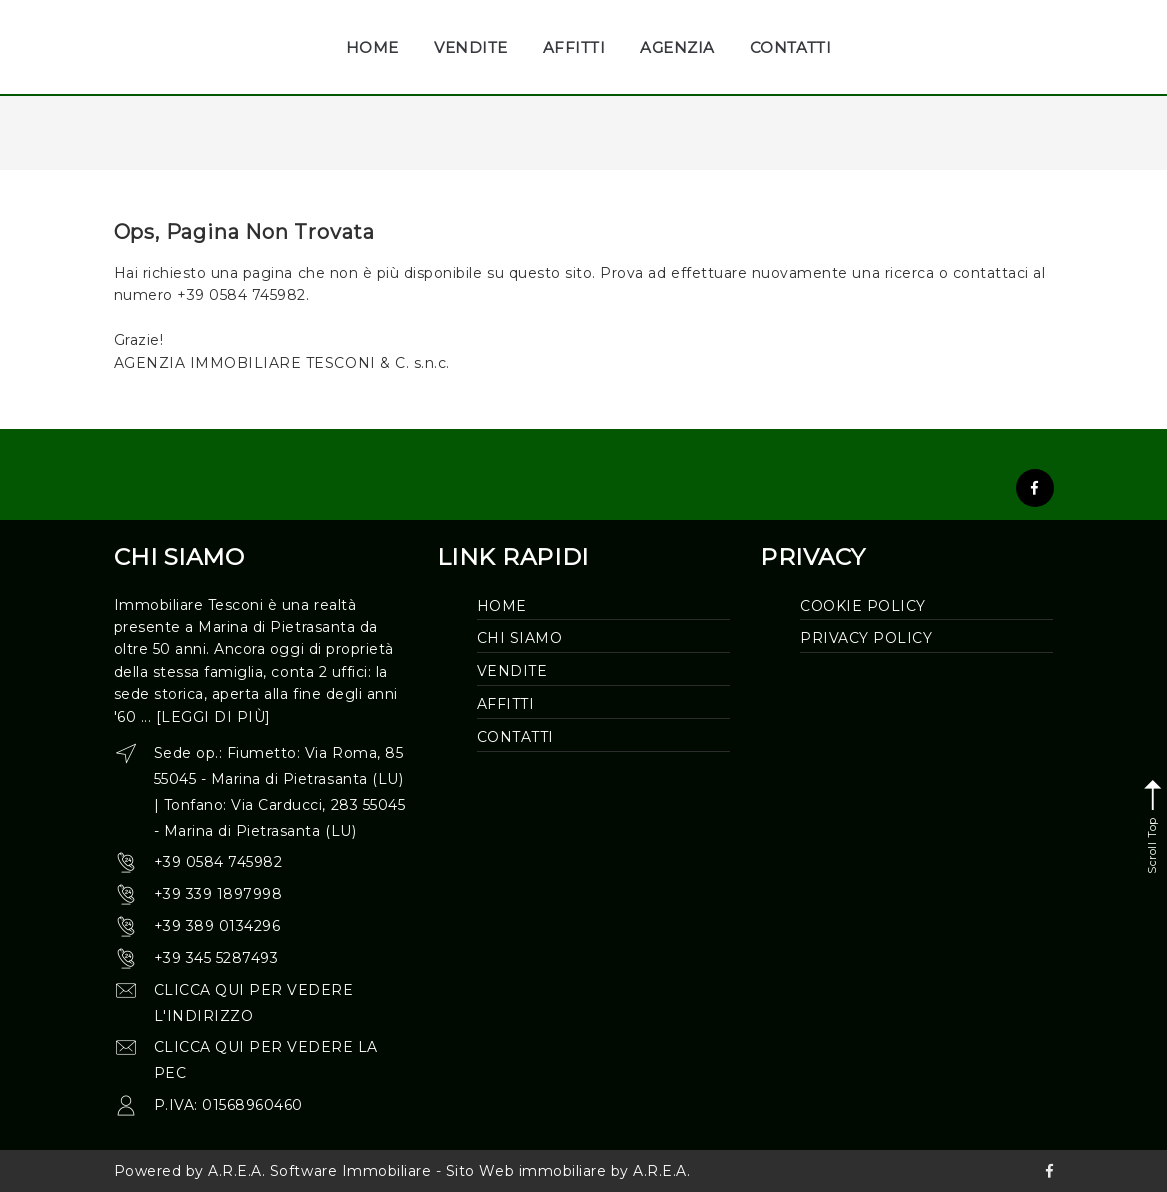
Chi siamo (520, 638)
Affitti (506, 704)
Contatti (515, 737)
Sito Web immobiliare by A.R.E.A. (568, 1171)
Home (502, 606)
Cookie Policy (863, 606)
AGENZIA (677, 47)
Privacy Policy (866, 638)
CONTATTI (790, 47)
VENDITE (471, 47)
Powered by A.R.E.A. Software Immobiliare (273, 1171)
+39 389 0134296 (217, 926)
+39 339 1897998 (218, 894)
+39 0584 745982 (218, 862)
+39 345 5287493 (216, 958)
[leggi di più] (213, 717)
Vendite (512, 671)
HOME (372, 47)
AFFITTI (574, 47)
